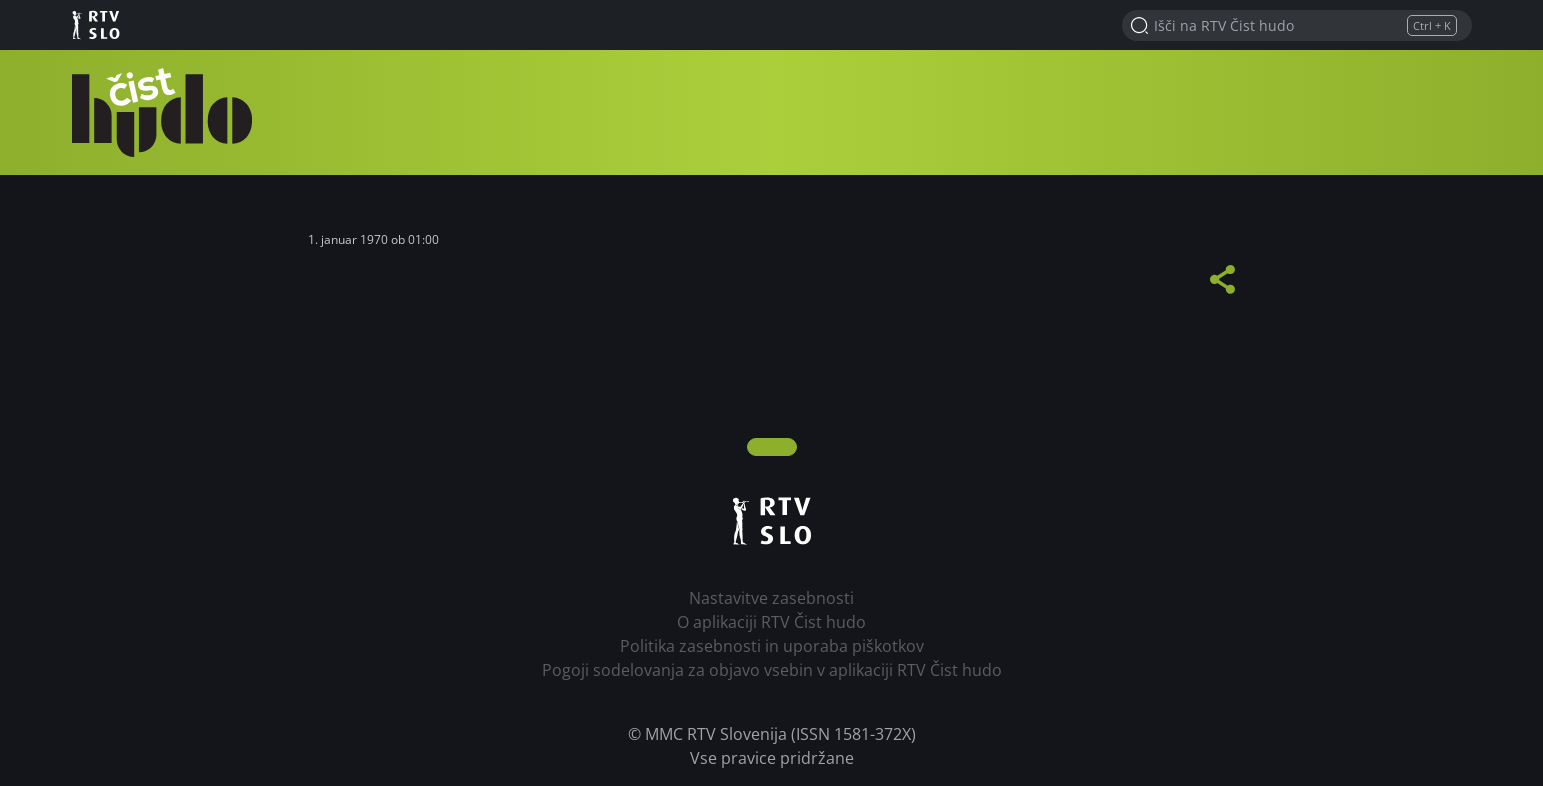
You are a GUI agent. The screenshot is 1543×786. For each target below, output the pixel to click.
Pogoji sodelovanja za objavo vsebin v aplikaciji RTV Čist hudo (772, 670)
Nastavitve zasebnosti (771, 598)
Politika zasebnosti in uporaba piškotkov (772, 646)
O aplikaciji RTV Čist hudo (771, 622)
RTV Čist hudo (162, 112)
